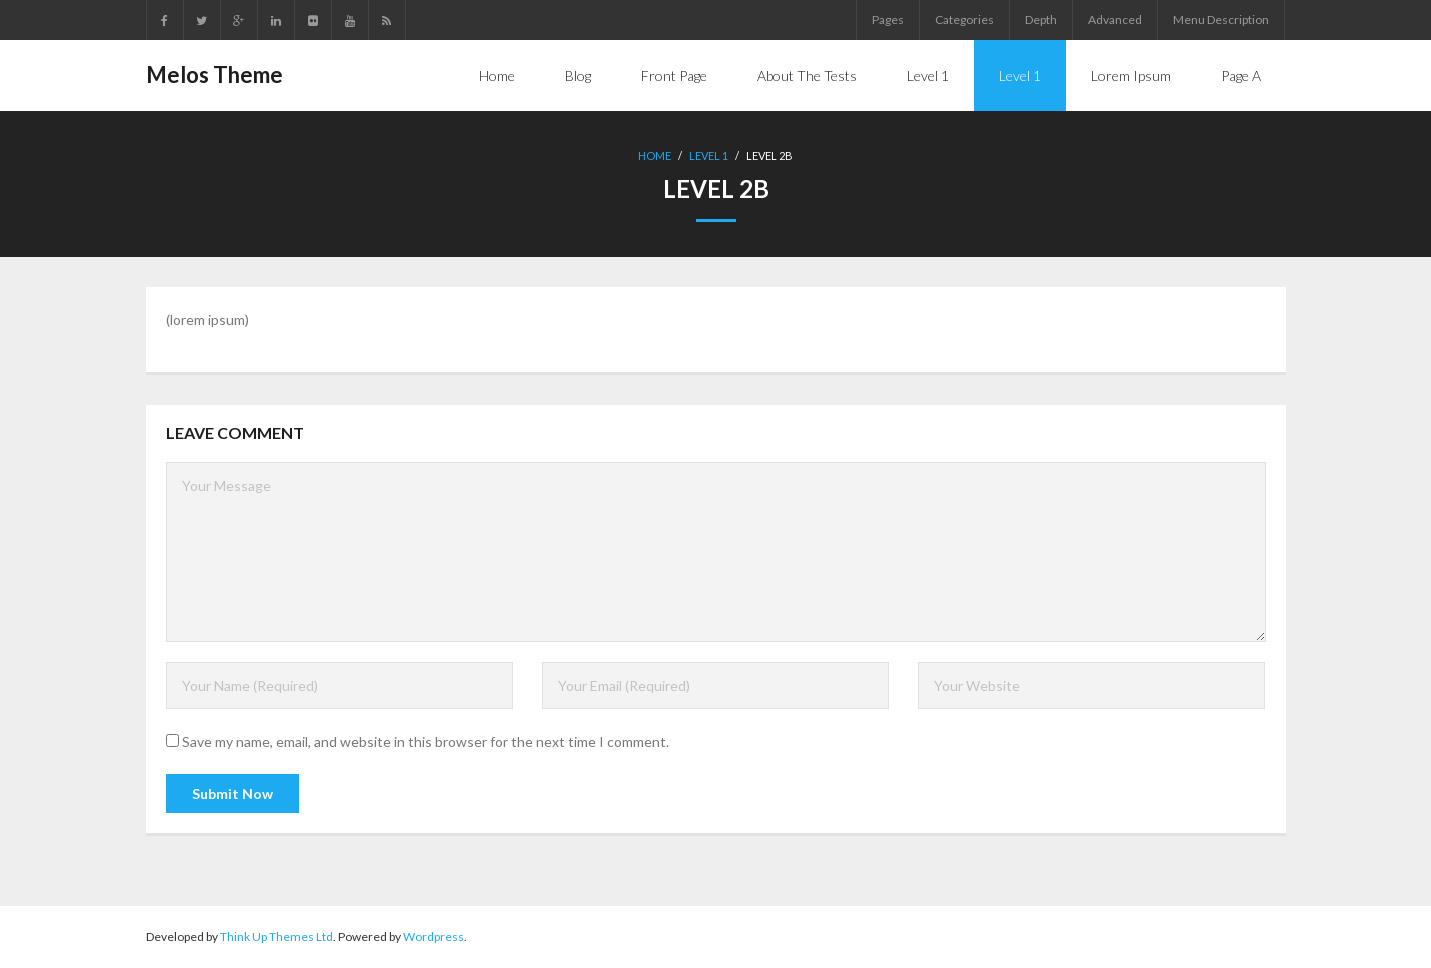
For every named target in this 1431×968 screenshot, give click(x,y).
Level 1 (708, 155)
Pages (888, 19)
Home (654, 155)
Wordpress (433, 936)
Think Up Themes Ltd (276, 936)
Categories (964, 19)
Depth (1041, 19)
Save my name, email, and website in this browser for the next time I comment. (425, 741)
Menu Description (1221, 19)
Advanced (1115, 19)
